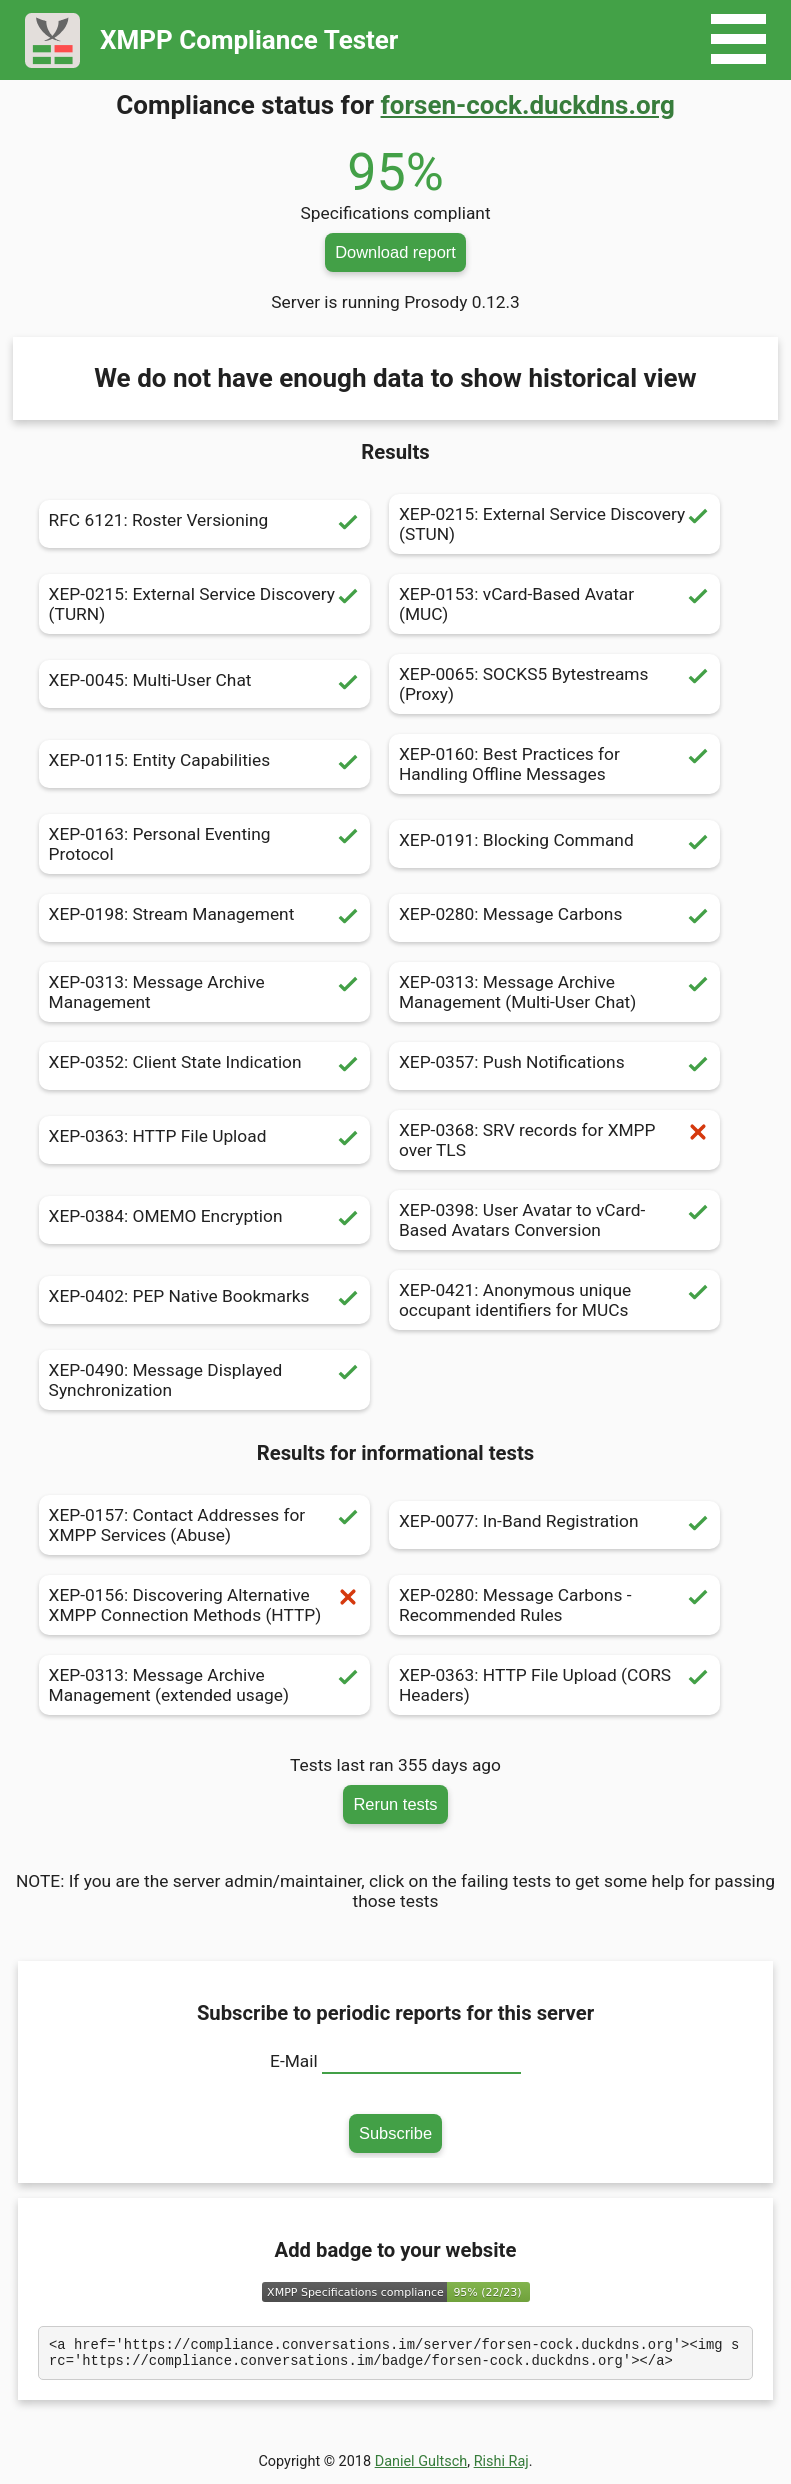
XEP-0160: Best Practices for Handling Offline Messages (554, 764)
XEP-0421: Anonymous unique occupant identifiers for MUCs (554, 1300)
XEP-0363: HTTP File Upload (204, 1140)
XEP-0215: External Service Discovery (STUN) (554, 524)
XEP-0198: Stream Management (204, 918)
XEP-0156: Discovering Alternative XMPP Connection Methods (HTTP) (204, 1605)
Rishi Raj (501, 2467)
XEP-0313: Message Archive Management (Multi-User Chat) (554, 992)
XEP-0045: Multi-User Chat (204, 684)
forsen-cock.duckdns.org (528, 105)
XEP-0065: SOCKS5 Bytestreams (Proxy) (554, 684)
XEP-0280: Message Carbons (554, 918)
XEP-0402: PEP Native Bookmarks (204, 1300)
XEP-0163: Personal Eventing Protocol (204, 844)
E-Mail (294, 2061)
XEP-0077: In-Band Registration (554, 1525)
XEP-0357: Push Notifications (554, 1066)
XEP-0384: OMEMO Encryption (204, 1220)
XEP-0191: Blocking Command (554, 844)
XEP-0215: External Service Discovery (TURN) (204, 604)
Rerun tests (395, 1804)
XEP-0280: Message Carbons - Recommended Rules (554, 1605)
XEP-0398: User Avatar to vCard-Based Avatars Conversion (554, 1220)
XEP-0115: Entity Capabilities (204, 764)
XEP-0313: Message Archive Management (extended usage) (204, 1685)
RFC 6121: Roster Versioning (204, 524)
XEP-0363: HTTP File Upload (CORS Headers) (554, 1685)
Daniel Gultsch (421, 2467)
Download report (395, 252)
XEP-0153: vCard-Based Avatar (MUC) (554, 604)
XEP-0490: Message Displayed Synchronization (204, 1380)
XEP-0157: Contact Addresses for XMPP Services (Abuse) (204, 1525)
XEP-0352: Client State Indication (204, 1066)
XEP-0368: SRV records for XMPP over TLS (554, 1140)
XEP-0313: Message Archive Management (204, 992)
